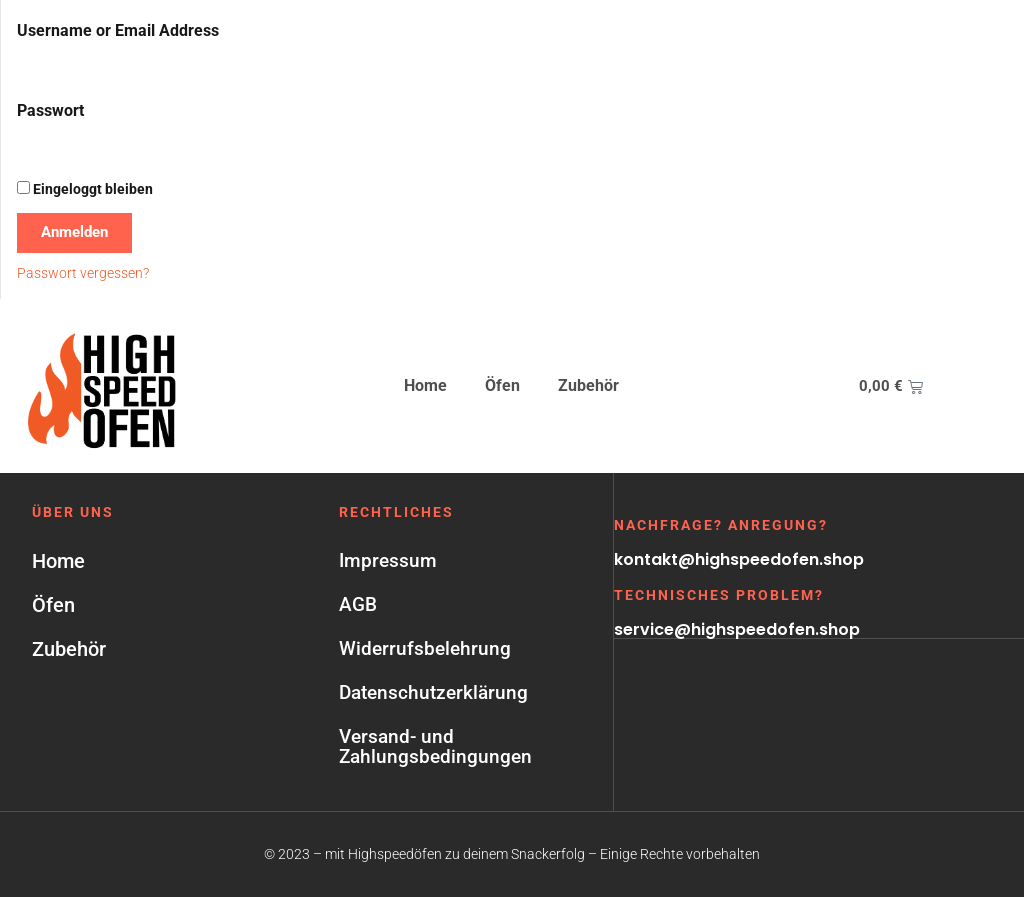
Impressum (388, 560)
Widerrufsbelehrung (425, 648)
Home (425, 385)
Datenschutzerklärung (433, 692)
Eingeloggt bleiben (85, 189)
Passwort (50, 110)
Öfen (502, 385)
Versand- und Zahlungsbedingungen (435, 746)
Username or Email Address (118, 30)
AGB (358, 604)
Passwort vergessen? (83, 273)
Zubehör (588, 385)
